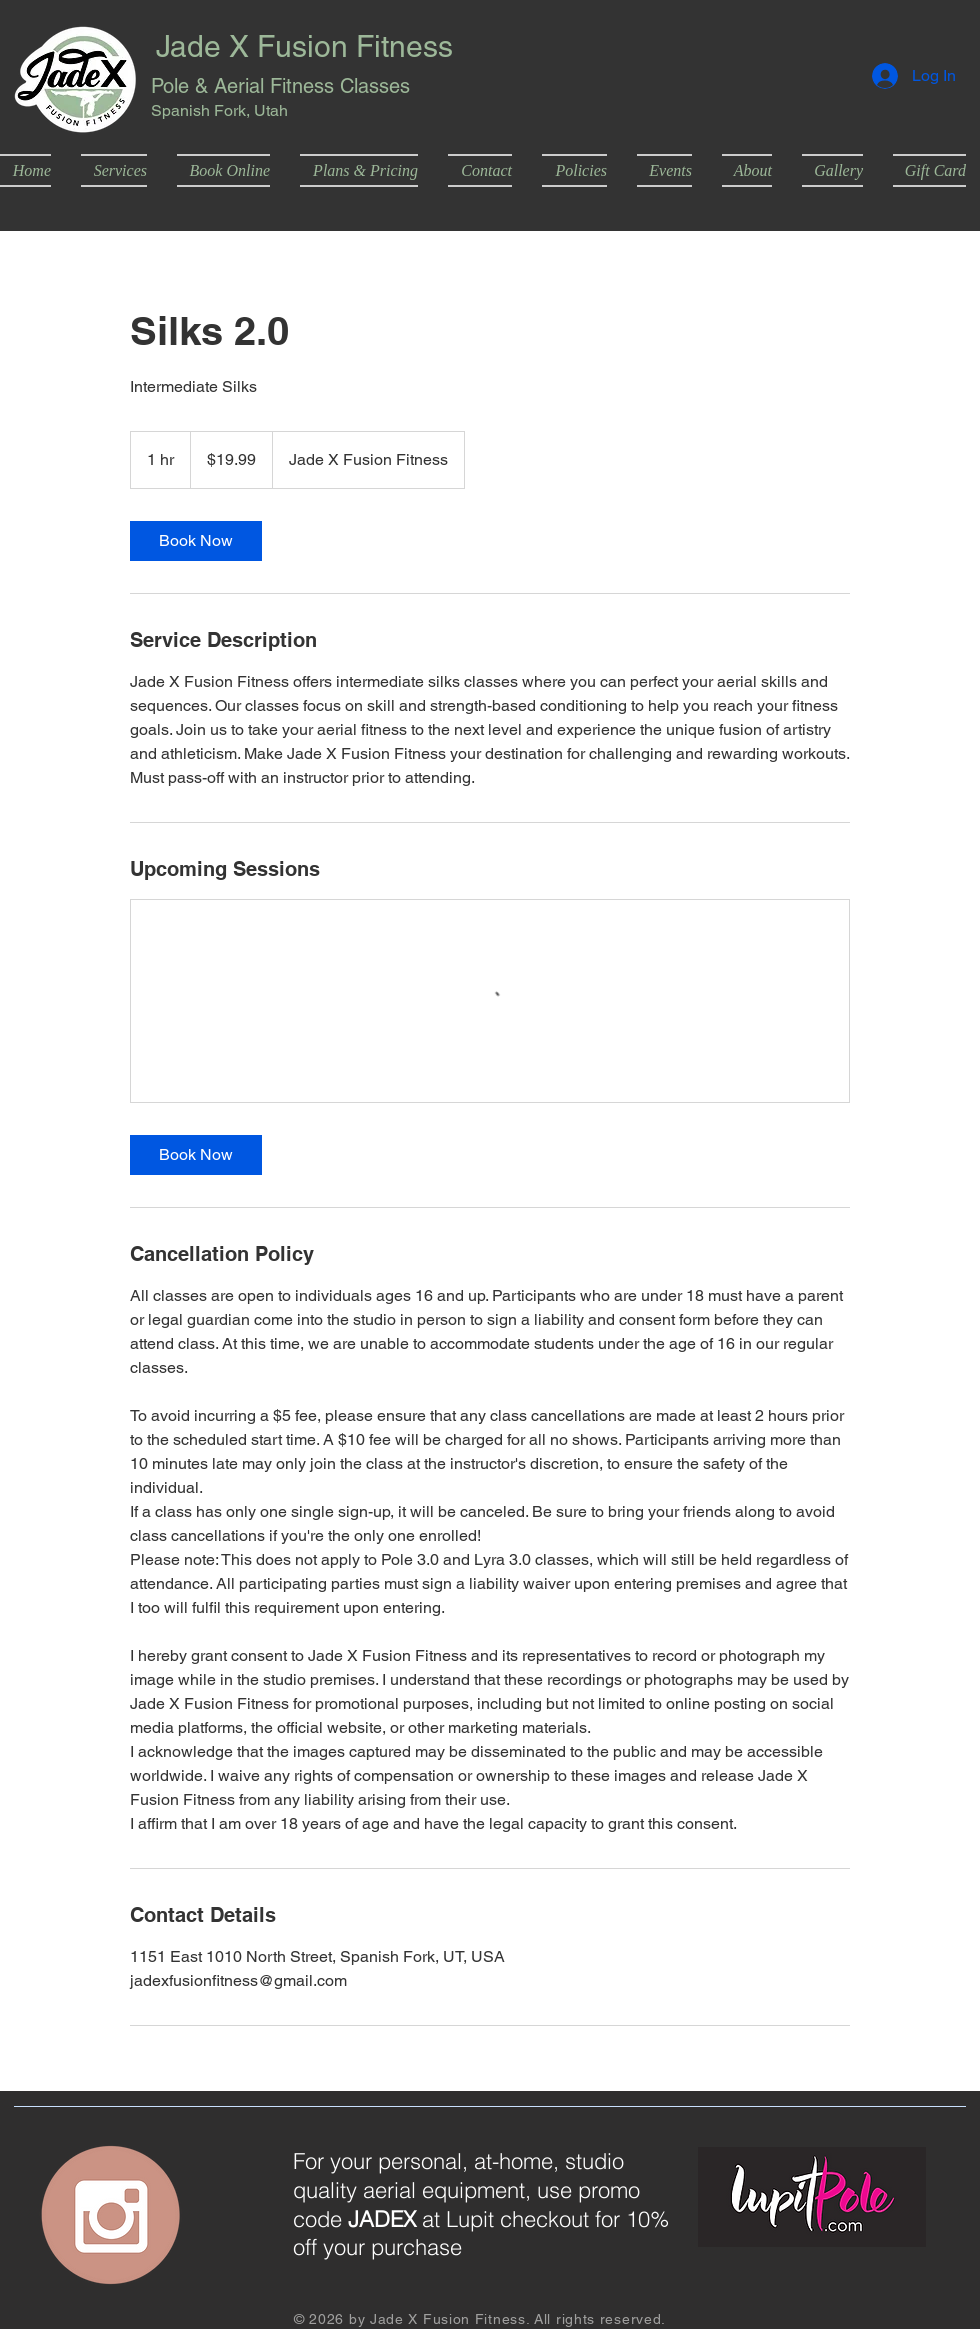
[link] (196, 541)
